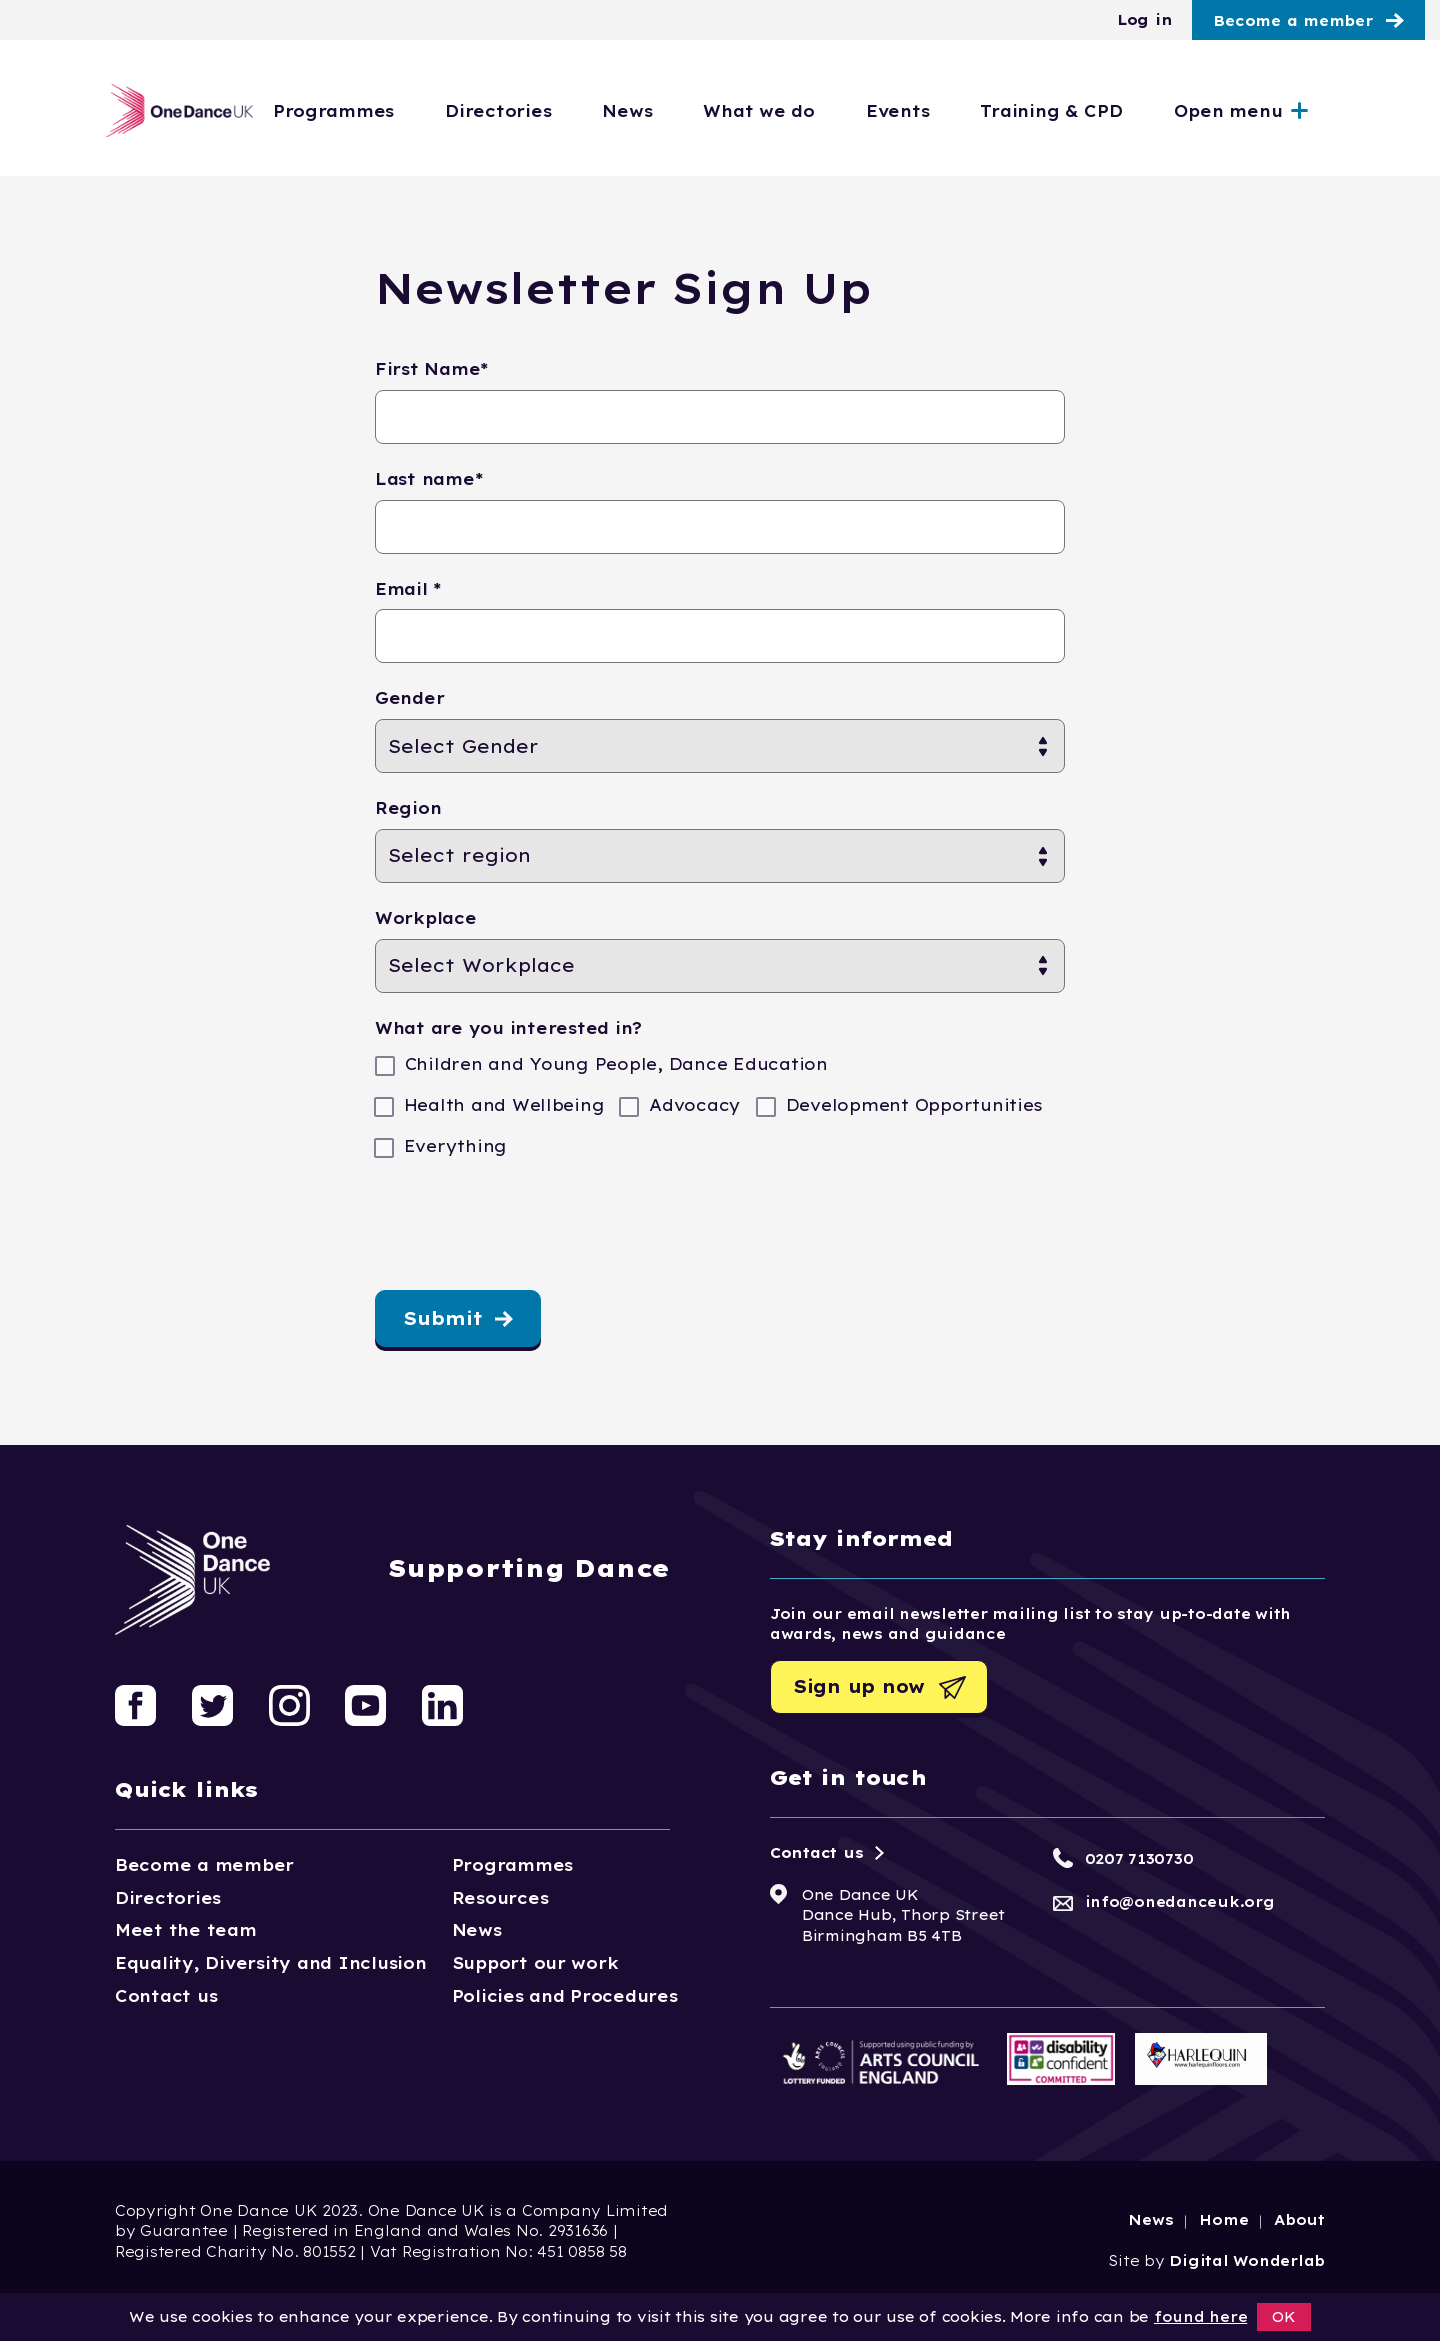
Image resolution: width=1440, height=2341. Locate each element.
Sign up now (859, 1686)
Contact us (166, 1996)
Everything (452, 1147)
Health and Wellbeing (501, 1106)
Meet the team (186, 1930)
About (1299, 2220)
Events (978, 111)
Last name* (429, 479)
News (709, 111)
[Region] (720, 856)
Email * (408, 589)
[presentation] (527, 1231)
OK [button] (1284, 2317)
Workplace (426, 918)
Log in (1144, 20)
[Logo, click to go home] (173, 110)
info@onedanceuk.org (1180, 1902)
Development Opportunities (911, 1106)
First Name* (432, 369)
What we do (840, 111)
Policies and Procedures (565, 1996)
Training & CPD (1133, 111)
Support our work (535, 1963)
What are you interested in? (508, 1028)
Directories (579, 111)
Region (408, 808)
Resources (500, 1898)
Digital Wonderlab (1247, 2261)
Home (1223, 2220)
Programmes (414, 111)
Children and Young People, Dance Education (613, 1065)
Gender (409, 698)
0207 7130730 (1139, 1859)
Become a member (1293, 21)
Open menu (1309, 111)
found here (1200, 2317)
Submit (443, 1318)
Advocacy (692, 1106)
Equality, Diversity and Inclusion (271, 1963)
